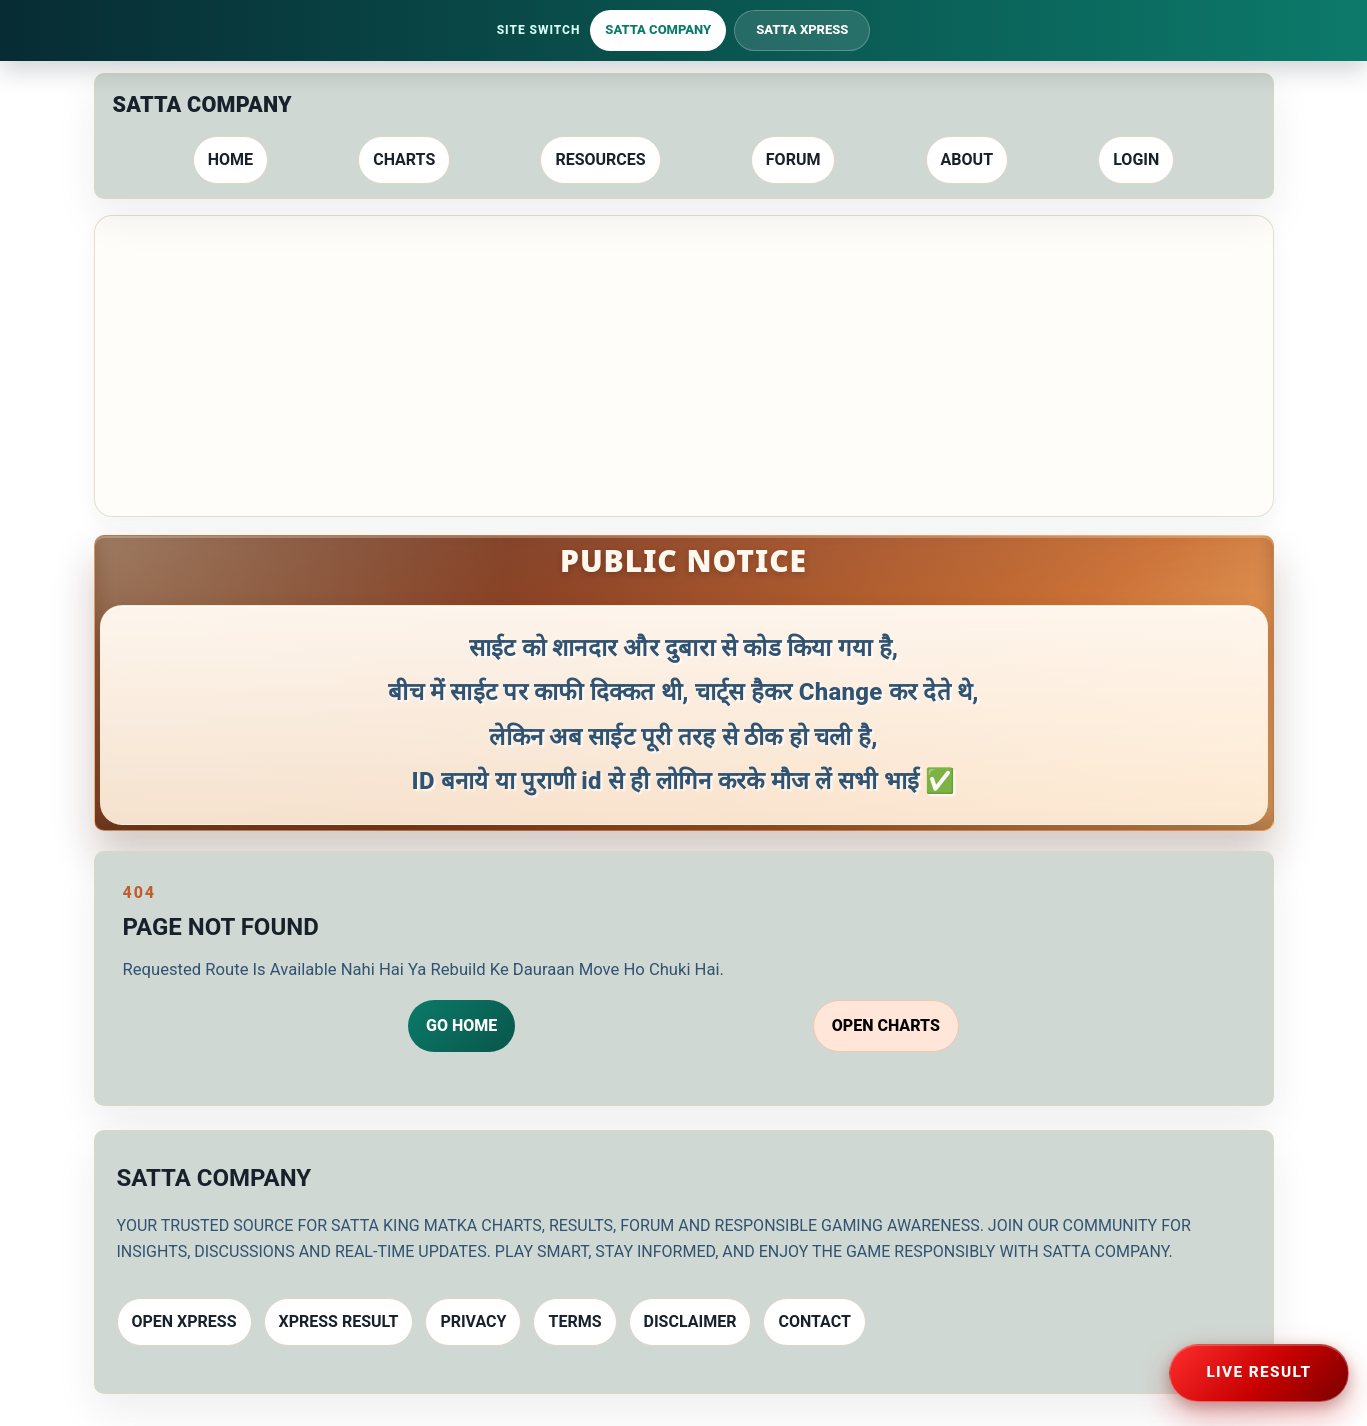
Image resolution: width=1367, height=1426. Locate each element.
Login (1136, 159)
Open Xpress (184, 1321)
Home (230, 159)
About (967, 159)
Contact (814, 1321)
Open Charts (886, 1025)
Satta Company (658, 29)
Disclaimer (690, 1321)
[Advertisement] (684, 366)
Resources (600, 159)
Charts (404, 159)
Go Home (461, 1025)
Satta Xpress (802, 29)
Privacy (473, 1321)
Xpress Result (339, 1321)
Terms (574, 1321)
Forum (793, 159)
